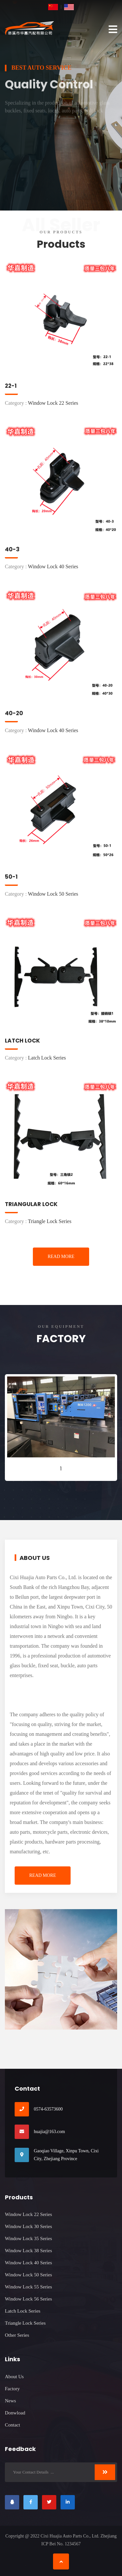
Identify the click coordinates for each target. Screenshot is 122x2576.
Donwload (15, 2412)
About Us (14, 2376)
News (10, 2400)
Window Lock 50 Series (28, 2274)
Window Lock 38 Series (28, 2250)
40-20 (14, 713)
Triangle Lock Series (25, 2323)
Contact (12, 2424)
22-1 (11, 386)
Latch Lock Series (22, 2311)
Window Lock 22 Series (28, 2214)
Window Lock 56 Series (28, 2298)
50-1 (11, 877)
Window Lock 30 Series (28, 2226)
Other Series (17, 2335)
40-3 (12, 549)
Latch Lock (22, 1041)
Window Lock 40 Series (28, 2262)
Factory (12, 2388)
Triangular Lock (31, 1204)
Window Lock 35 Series (28, 2238)
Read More (60, 1256)
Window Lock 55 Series (28, 2286)
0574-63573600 (48, 2109)
